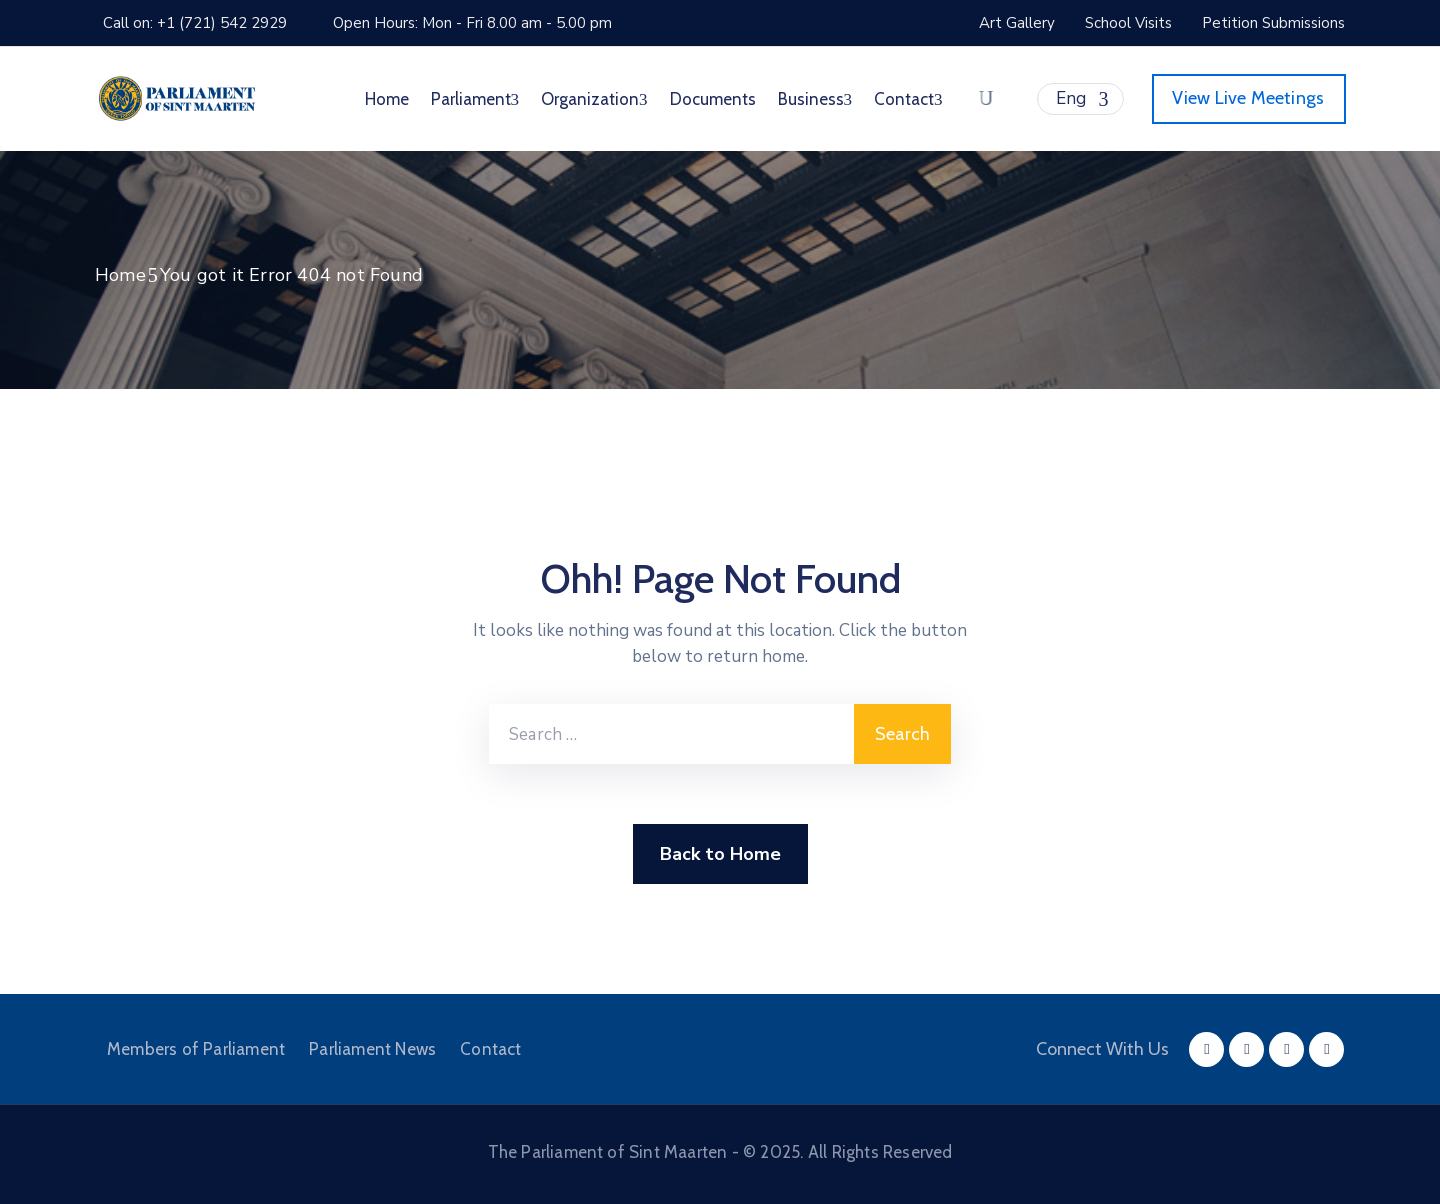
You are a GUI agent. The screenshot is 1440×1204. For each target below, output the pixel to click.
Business (815, 99)
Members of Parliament (196, 1049)
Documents (713, 99)
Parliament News (372, 1049)
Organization (594, 99)
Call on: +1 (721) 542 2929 (195, 23)
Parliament (475, 99)
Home (387, 99)
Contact (908, 99)
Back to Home (720, 854)
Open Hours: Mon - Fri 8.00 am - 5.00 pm (472, 23)
